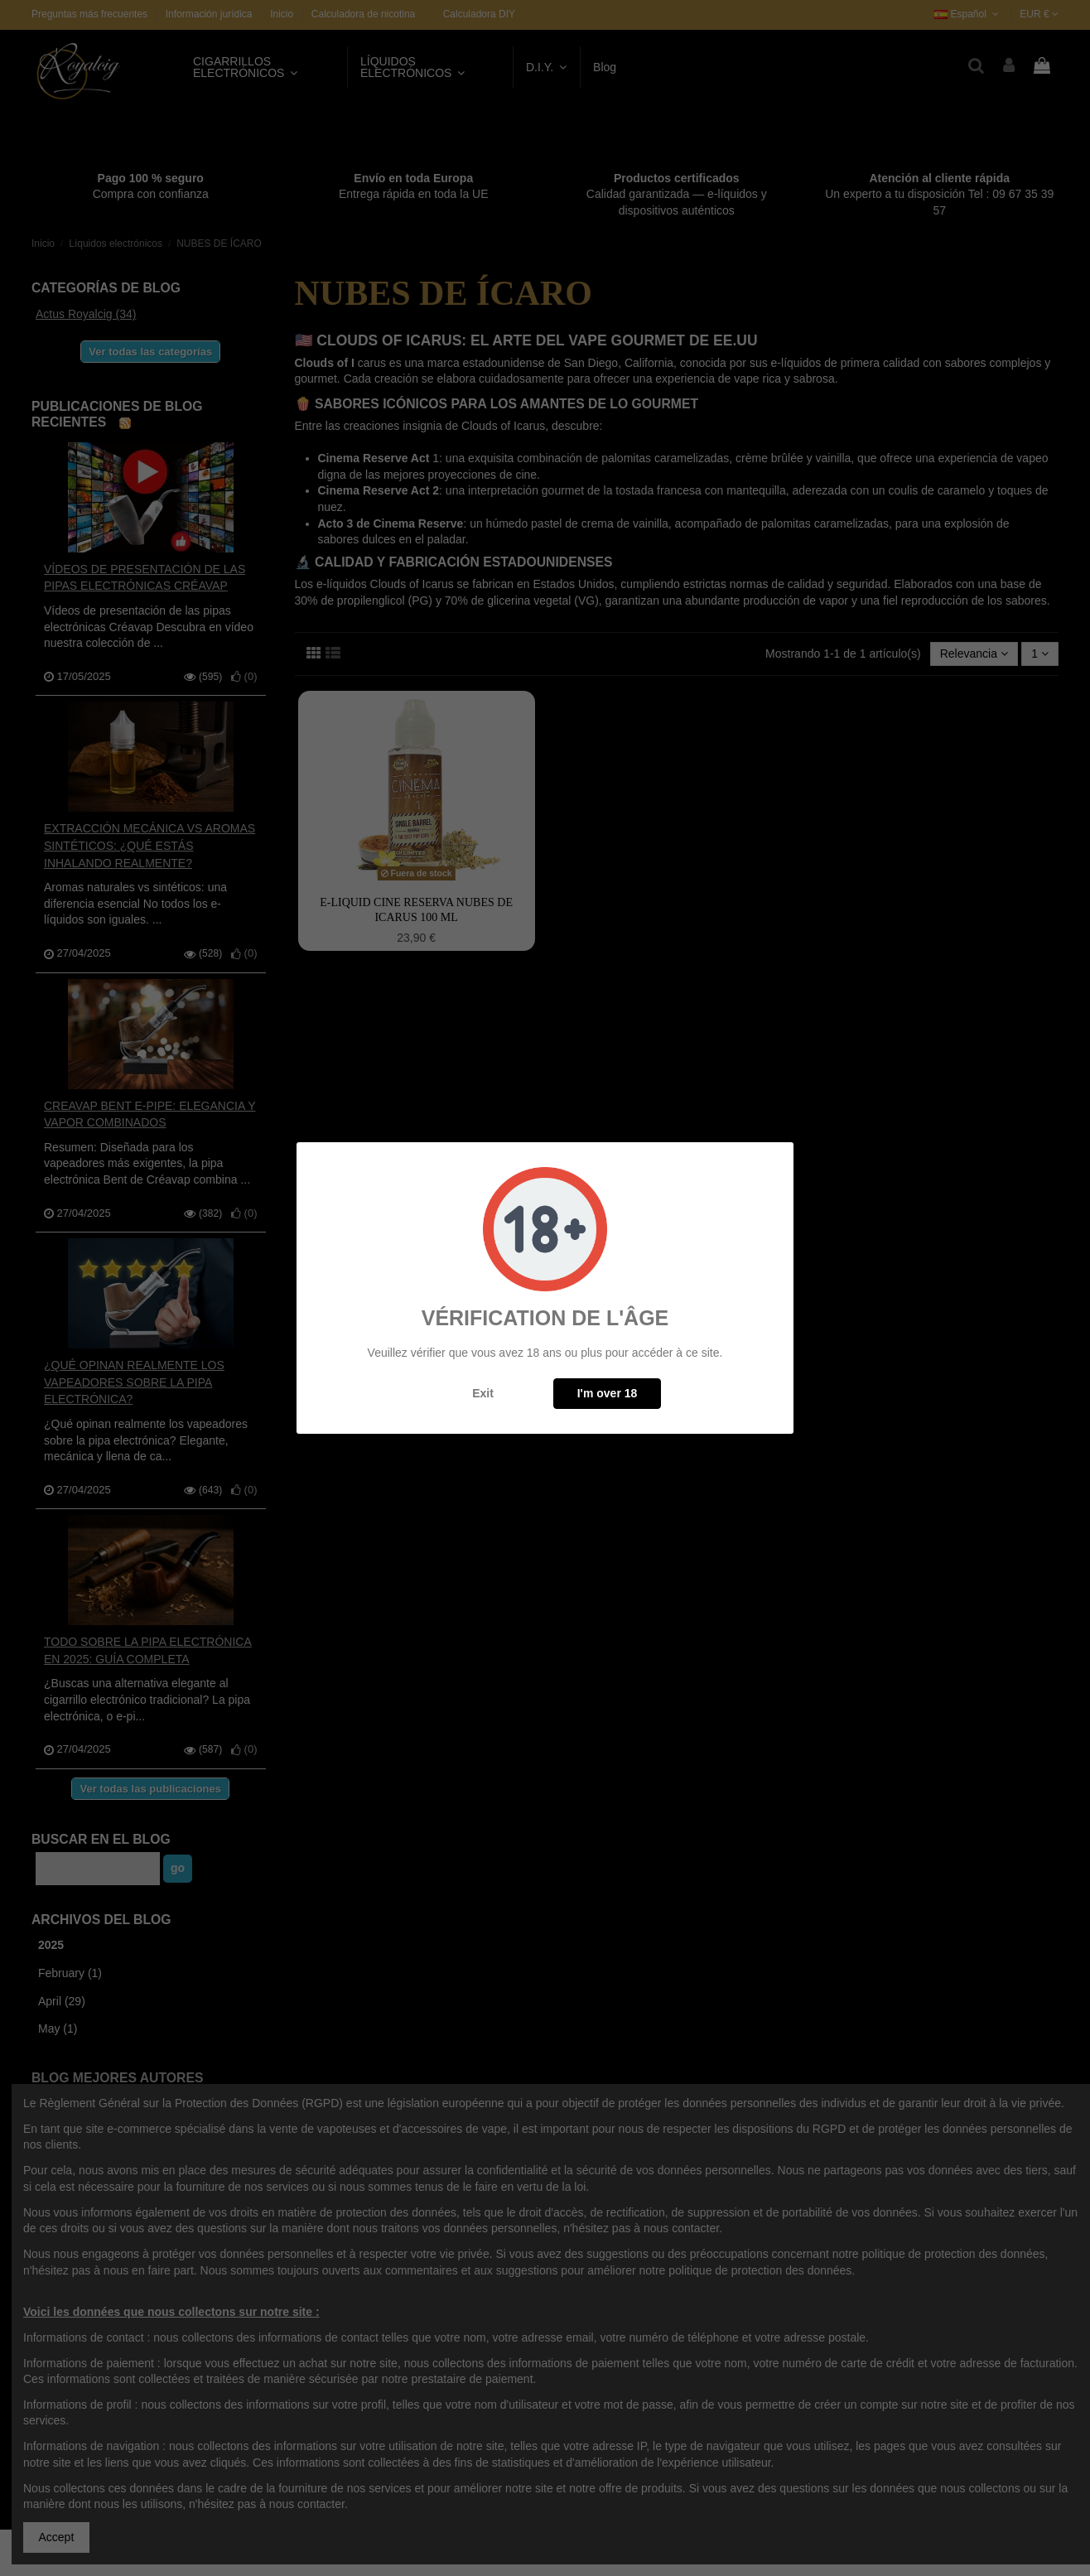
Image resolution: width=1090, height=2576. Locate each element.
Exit (483, 1393)
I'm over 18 (607, 1393)
